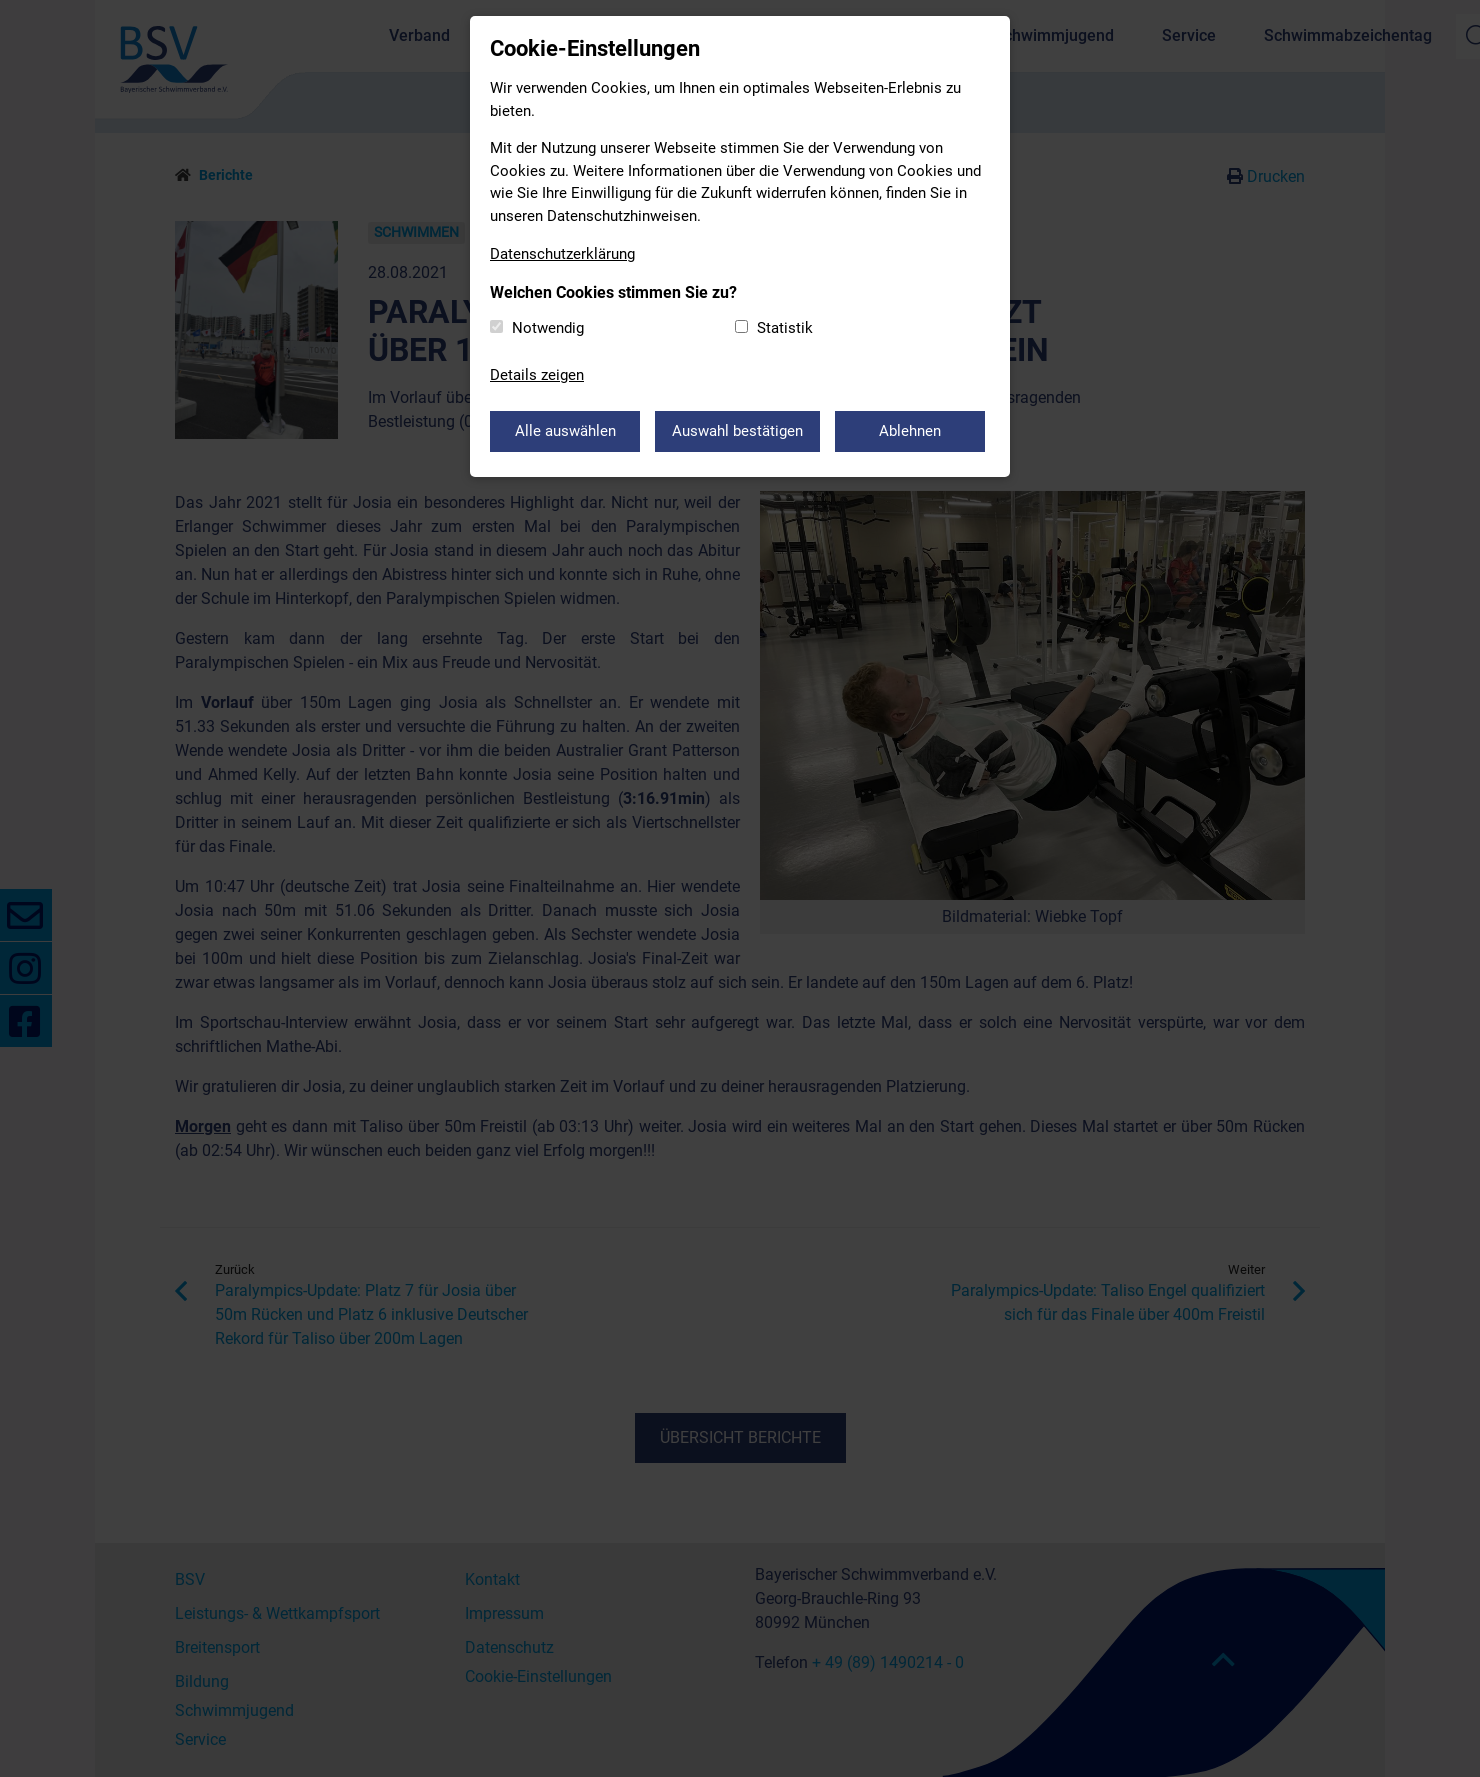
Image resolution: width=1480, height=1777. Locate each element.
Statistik (785, 328)
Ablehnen (910, 431)
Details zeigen (537, 375)
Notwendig (548, 328)
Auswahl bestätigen (737, 431)
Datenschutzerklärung (562, 254)
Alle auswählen (565, 431)
